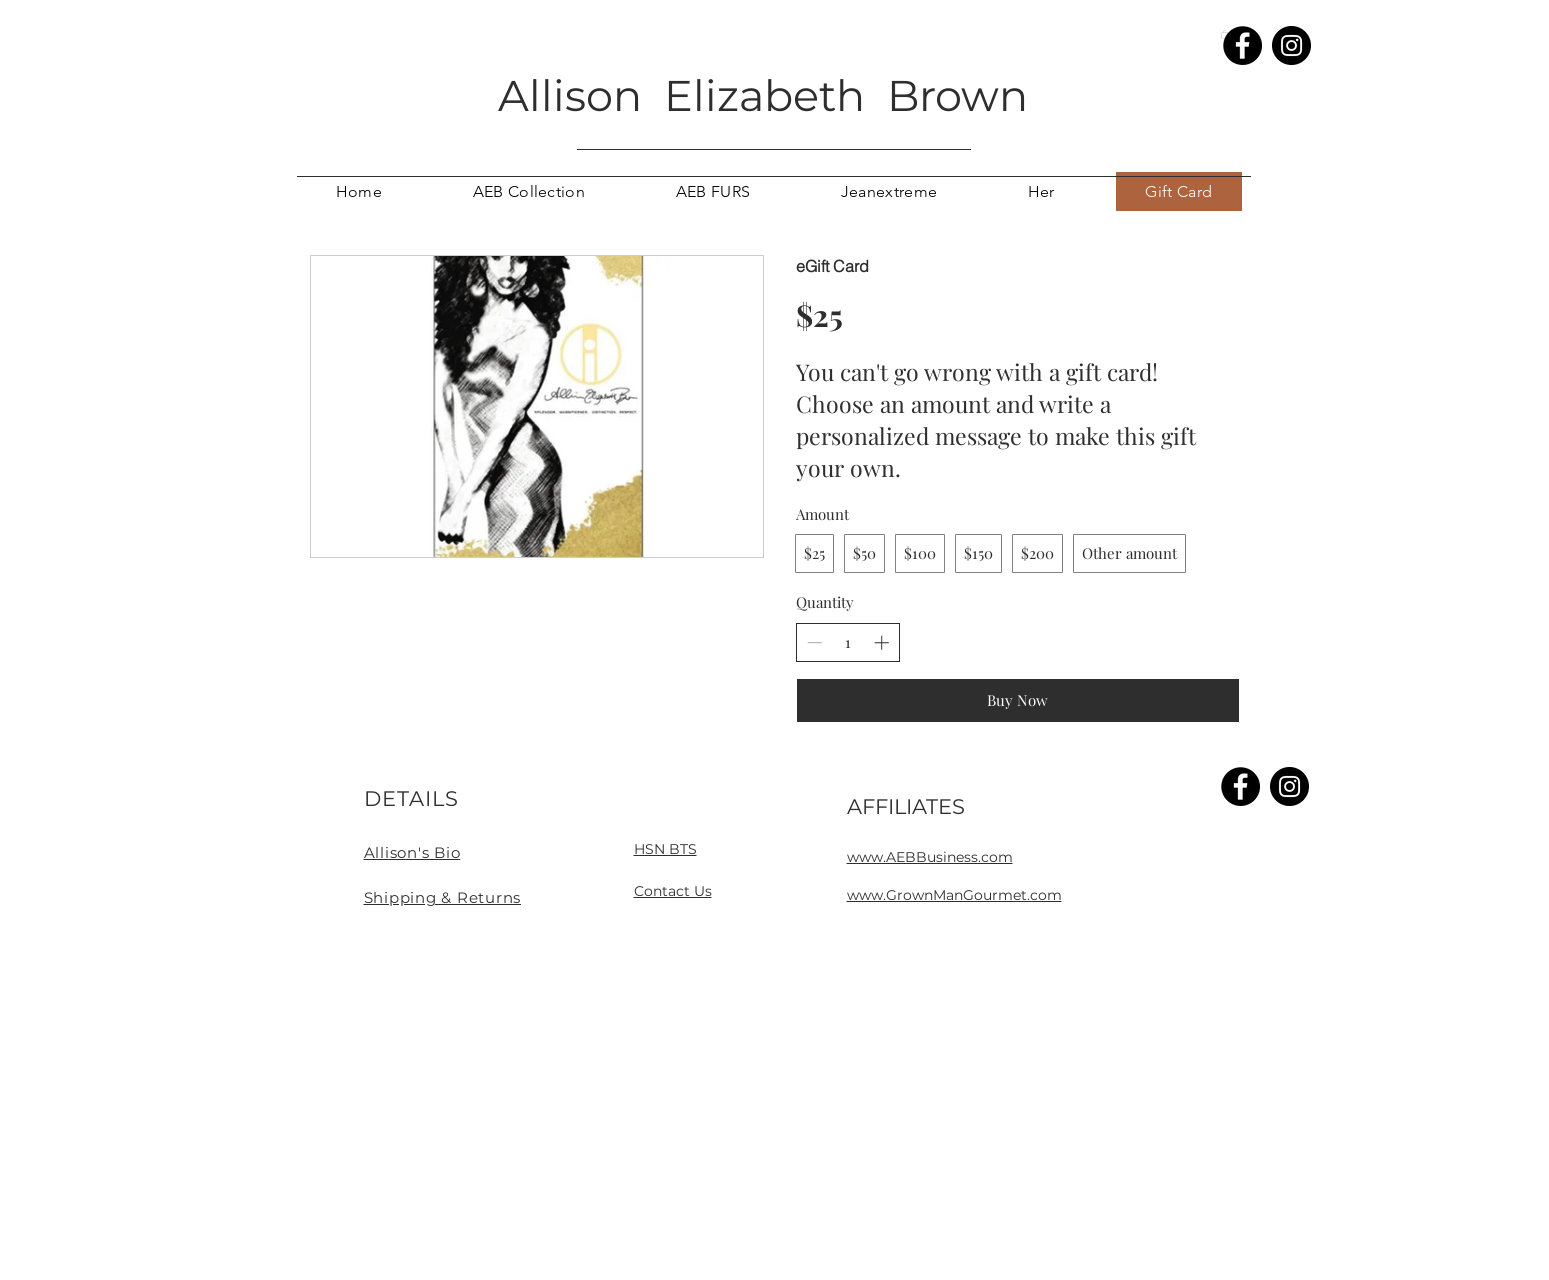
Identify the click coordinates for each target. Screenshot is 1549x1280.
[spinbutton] (847, 642)
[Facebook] (1242, 45)
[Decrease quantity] (814, 642)
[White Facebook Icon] (731, 1264)
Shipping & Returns (443, 897)
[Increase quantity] (881, 642)
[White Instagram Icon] (819, 1264)
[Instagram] (1291, 45)
